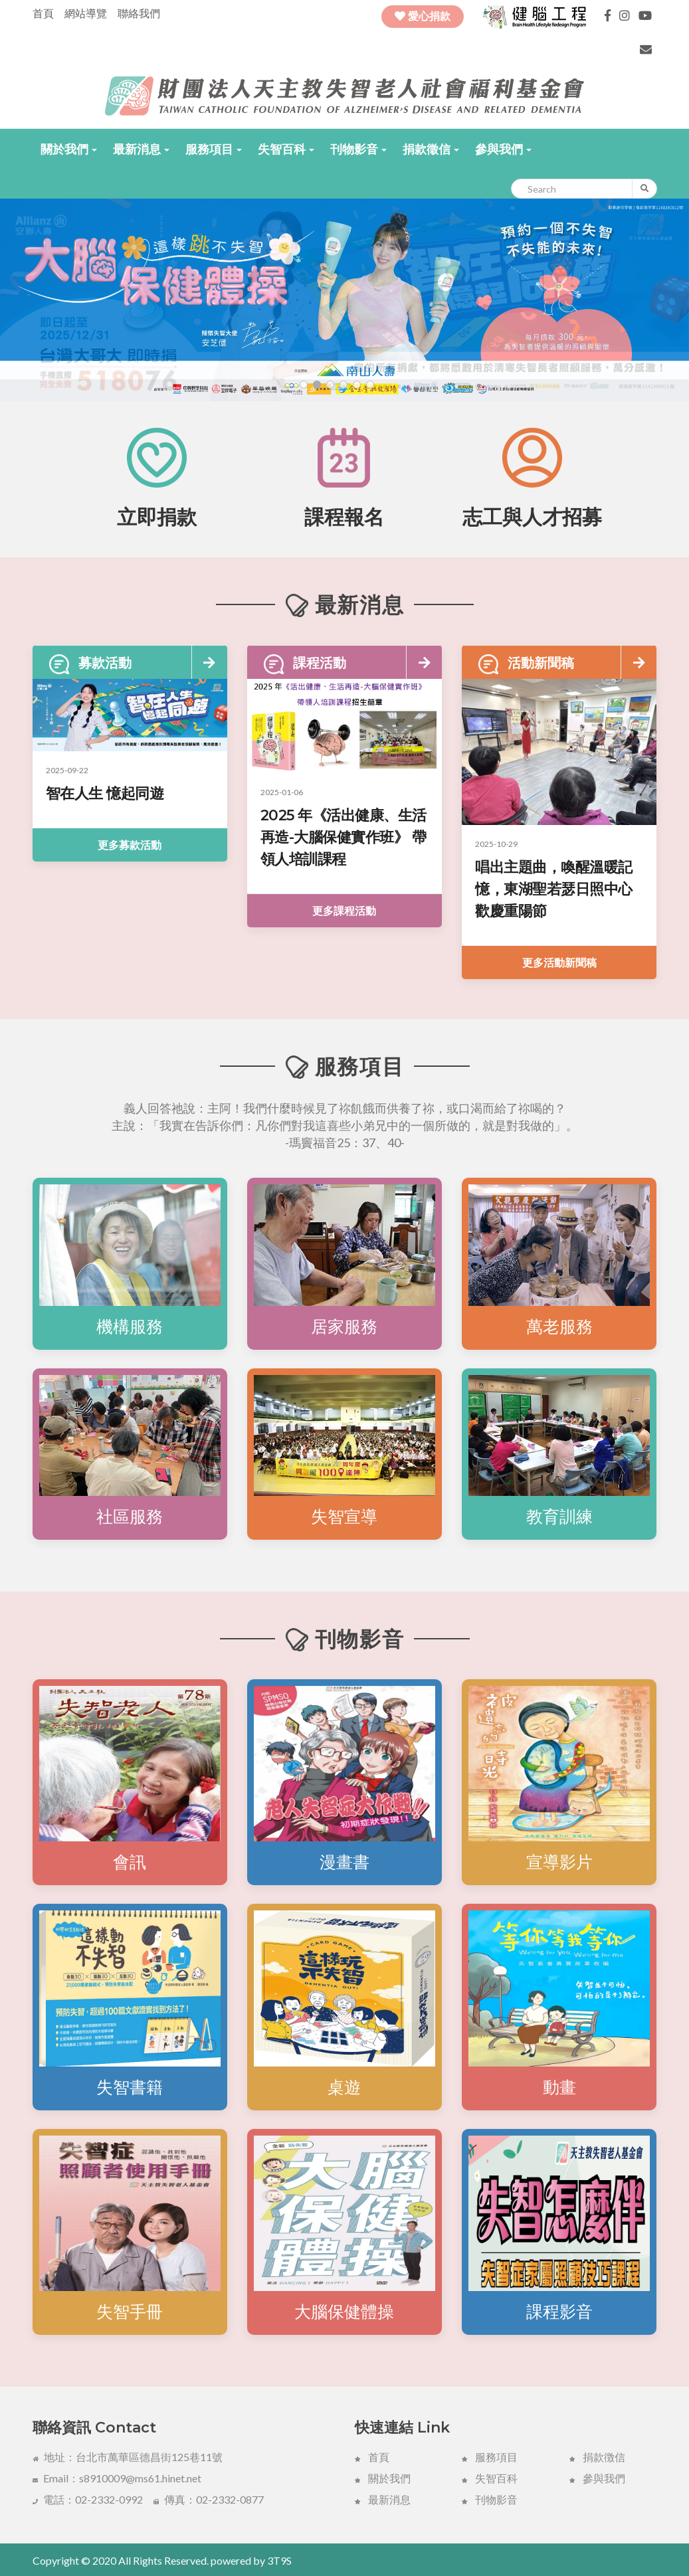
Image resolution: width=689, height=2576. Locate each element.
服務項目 (213, 148)
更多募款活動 (129, 844)
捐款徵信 (431, 148)
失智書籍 (129, 2087)
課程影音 (559, 2312)
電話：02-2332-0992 (88, 2499)
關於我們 (69, 148)
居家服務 (344, 1326)
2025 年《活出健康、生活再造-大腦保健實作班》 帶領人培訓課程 (343, 837)
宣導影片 (559, 1862)
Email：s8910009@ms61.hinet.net (117, 2478)
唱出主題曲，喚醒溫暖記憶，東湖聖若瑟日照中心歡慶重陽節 (554, 889)
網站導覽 (85, 13)
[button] (69, 149)
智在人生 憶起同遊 (105, 793)
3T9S (279, 2560)
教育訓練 (559, 1516)
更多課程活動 (344, 910)
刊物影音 (358, 148)
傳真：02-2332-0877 (208, 2499)
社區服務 (129, 1516)
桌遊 (344, 2087)
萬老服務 (559, 1326)
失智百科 (286, 148)
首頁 (43, 13)
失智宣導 (344, 1516)
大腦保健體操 (344, 2312)
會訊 (129, 1862)
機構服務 (129, 1326)
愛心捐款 (422, 16)
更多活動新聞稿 (559, 962)
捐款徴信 (597, 2456)
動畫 (559, 2087)
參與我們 (503, 148)
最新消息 (141, 148)
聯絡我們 (139, 13)
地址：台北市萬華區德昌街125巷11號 (128, 2456)
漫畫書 (344, 1862)
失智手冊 (129, 2312)
